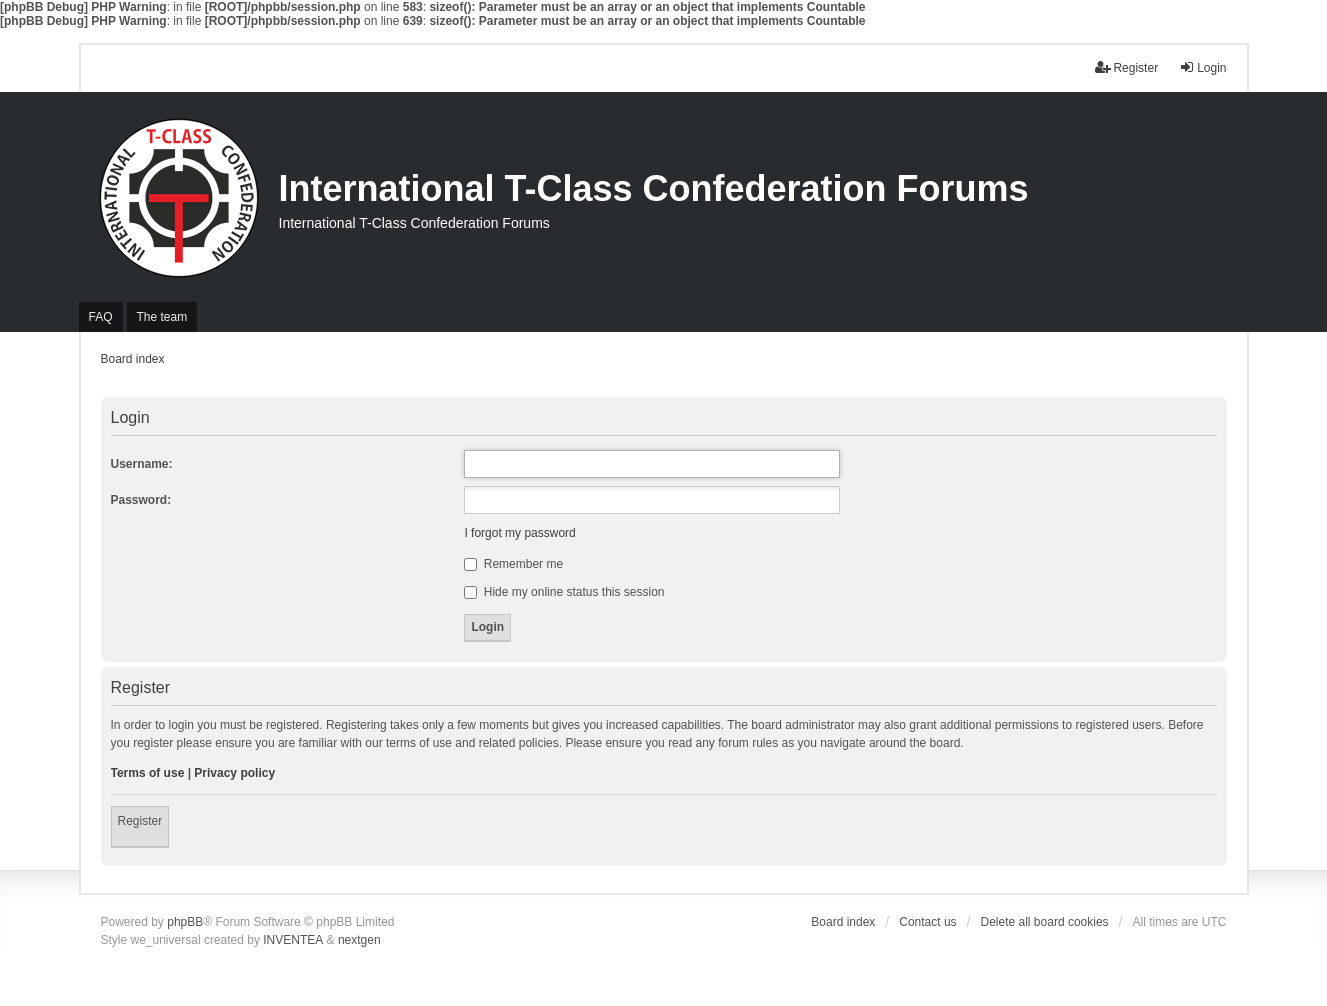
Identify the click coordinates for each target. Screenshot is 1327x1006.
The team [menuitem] (162, 317)
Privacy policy (234, 773)
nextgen (359, 940)
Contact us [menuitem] (927, 922)
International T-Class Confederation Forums (654, 188)
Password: (141, 500)
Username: (142, 464)
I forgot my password (519, 533)
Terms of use (148, 773)
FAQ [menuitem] (101, 317)
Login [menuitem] (1202, 67)
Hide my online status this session (564, 592)
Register (140, 821)
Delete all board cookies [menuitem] (1045, 922)
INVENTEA (293, 940)
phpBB (185, 922)
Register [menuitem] (1126, 67)
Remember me (513, 564)
